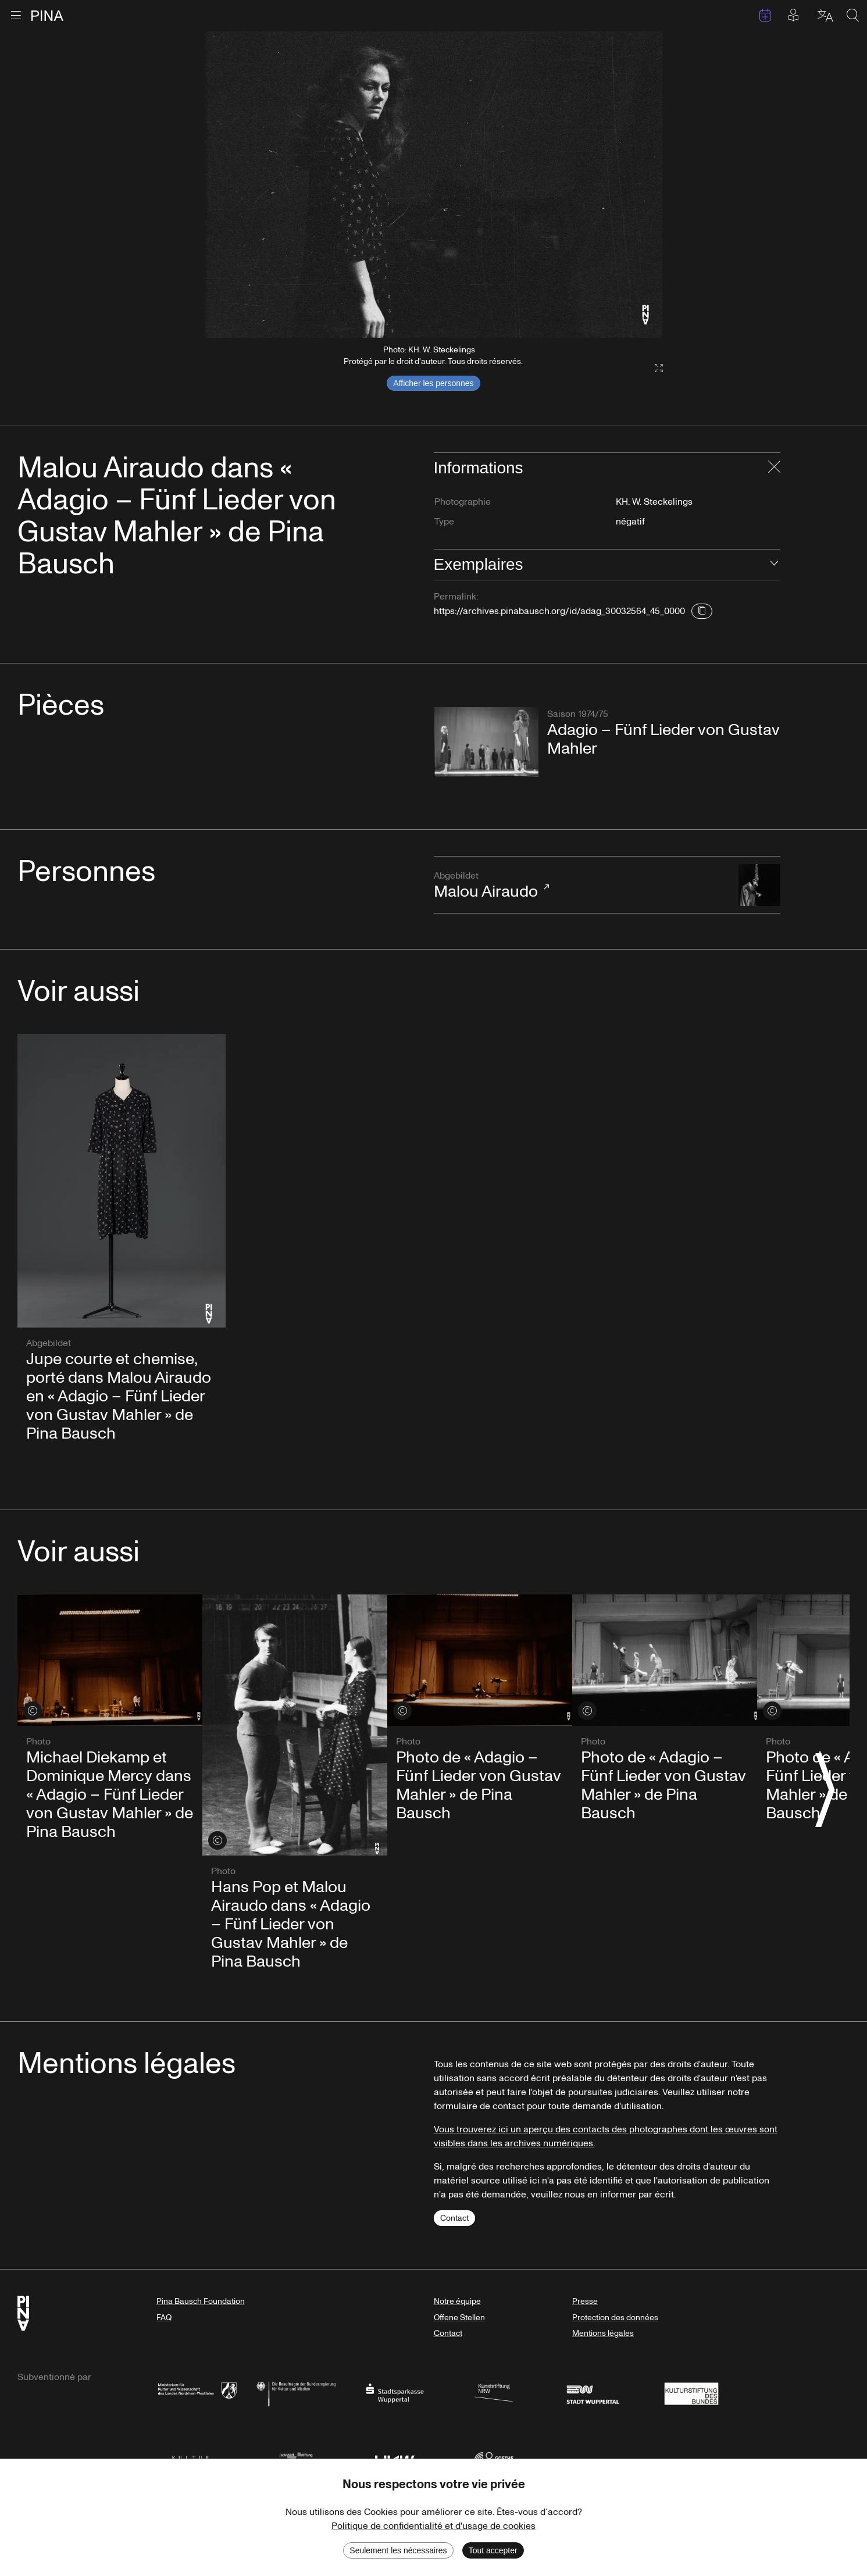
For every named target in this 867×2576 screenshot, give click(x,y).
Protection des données (615, 2317)
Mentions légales (603, 2333)
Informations (478, 468)
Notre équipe (457, 2301)
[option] (433, 184)
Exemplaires (478, 564)
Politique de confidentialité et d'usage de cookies (433, 2526)
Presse (585, 2301)
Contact (454, 2218)
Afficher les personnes (433, 383)
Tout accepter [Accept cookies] (493, 2550)
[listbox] (433, 184)
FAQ (164, 2317)
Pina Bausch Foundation (200, 2301)
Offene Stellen (459, 2317)
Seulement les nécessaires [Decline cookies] (398, 2550)
